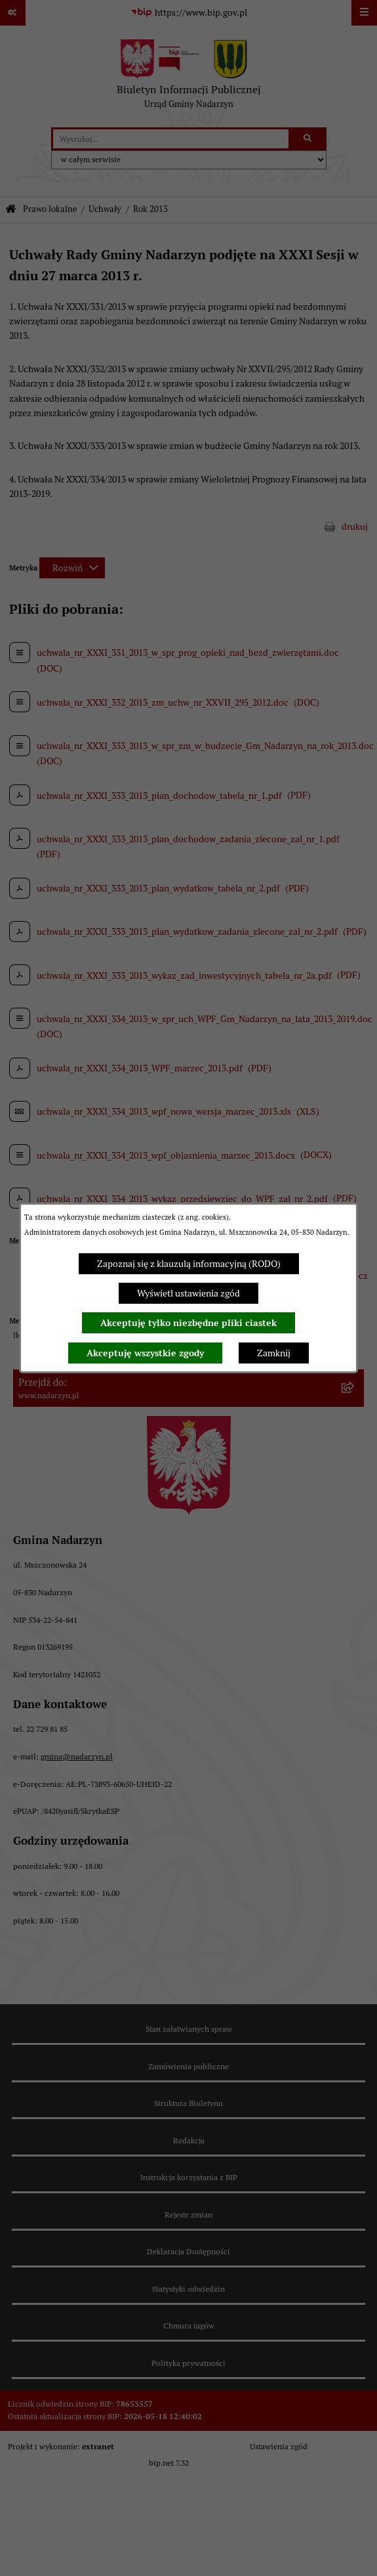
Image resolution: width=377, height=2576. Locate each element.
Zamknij (273, 1353)
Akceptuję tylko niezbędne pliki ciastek (188, 1323)
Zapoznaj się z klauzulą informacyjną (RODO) (189, 1264)
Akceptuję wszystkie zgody (145, 1353)
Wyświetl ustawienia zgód (188, 1293)
